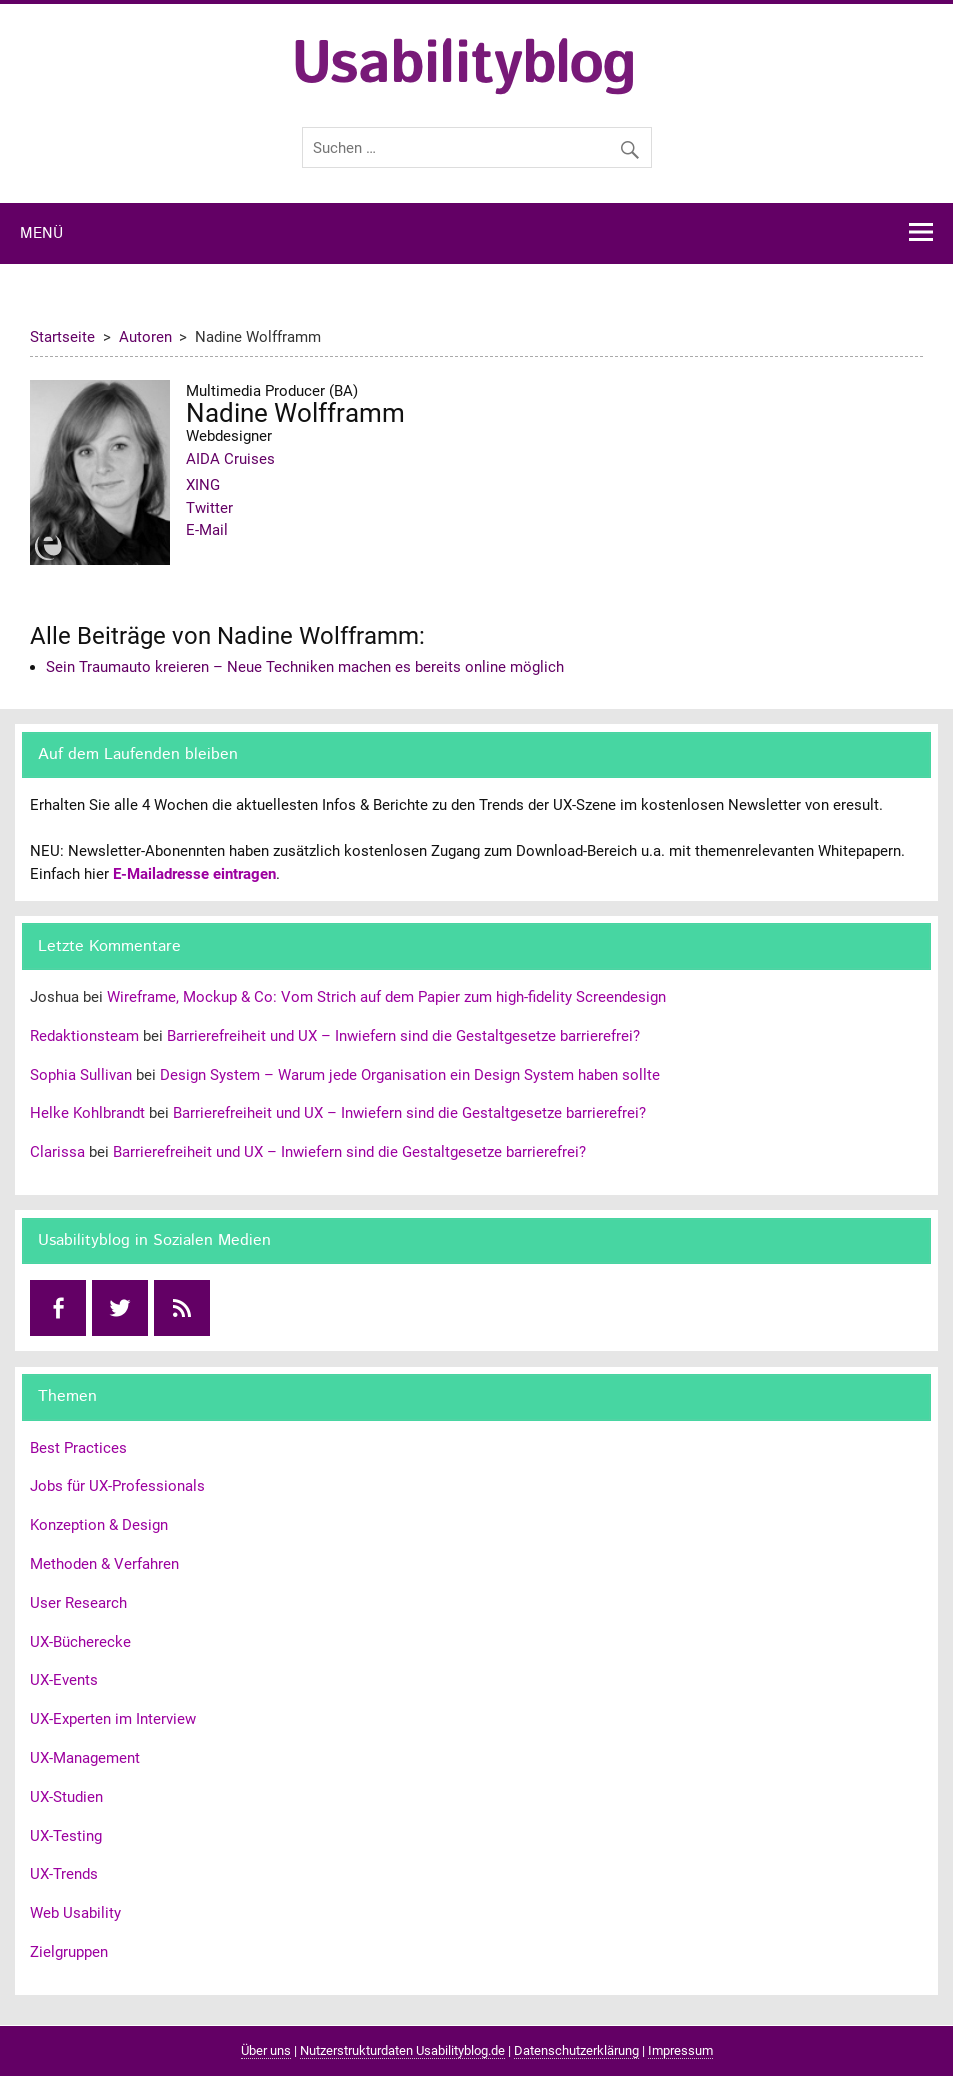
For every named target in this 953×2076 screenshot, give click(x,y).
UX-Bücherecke (80, 1642)
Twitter (209, 508)
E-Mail (207, 530)
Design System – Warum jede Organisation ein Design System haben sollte (410, 1075)
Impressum (680, 2050)
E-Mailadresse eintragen (194, 874)
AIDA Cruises (230, 459)
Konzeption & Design (99, 1525)
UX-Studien (66, 1797)
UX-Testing (66, 1836)
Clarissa (57, 1152)
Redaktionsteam (84, 1036)
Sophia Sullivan (81, 1075)
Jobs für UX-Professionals (117, 1486)
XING (203, 485)
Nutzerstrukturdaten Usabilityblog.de (402, 2050)
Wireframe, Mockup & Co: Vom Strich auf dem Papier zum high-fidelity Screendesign (386, 997)
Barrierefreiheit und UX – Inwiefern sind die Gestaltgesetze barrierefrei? (403, 1036)
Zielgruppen (69, 1952)
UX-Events (64, 1680)
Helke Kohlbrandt (87, 1113)
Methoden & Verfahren (104, 1564)
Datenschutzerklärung (576, 2050)
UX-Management (85, 1758)
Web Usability (75, 1913)
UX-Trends (64, 1874)
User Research (78, 1603)
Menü (41, 234)
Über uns (266, 2050)
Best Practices (78, 1448)
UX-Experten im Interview (113, 1719)
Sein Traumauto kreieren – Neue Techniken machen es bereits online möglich (305, 667)
